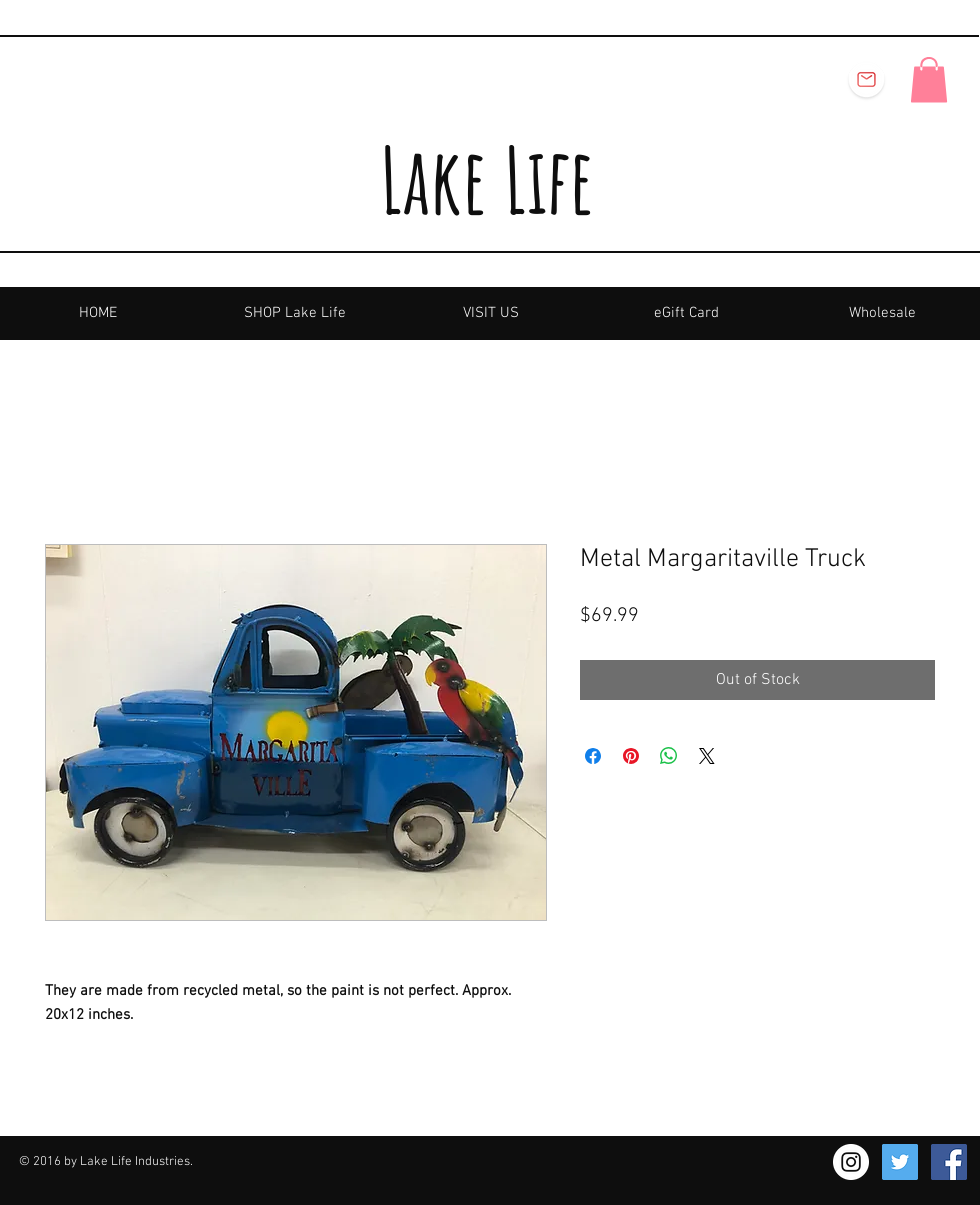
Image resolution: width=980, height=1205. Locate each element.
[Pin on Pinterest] (631, 756)
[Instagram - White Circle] (851, 1162)
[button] (929, 79)
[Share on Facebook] (593, 756)
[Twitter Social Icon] (900, 1162)
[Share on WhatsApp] (669, 756)
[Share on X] (707, 756)
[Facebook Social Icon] (949, 1162)
